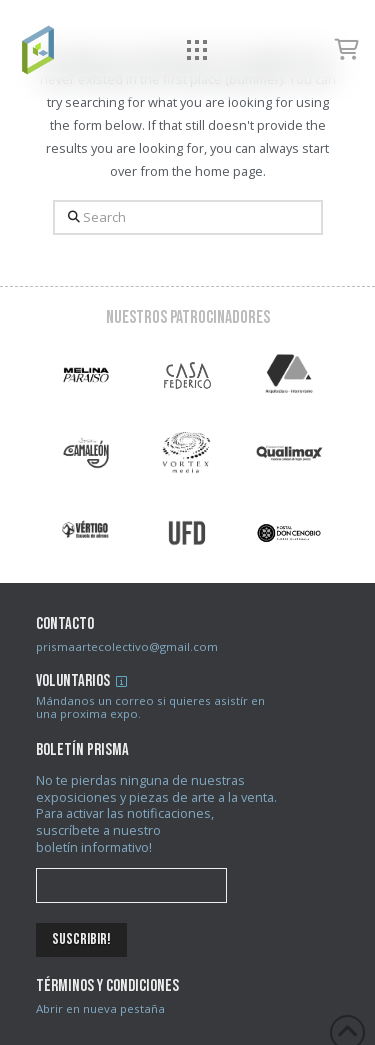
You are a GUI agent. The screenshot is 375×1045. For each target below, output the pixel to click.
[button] (197, 50)
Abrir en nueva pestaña (100, 1008)
